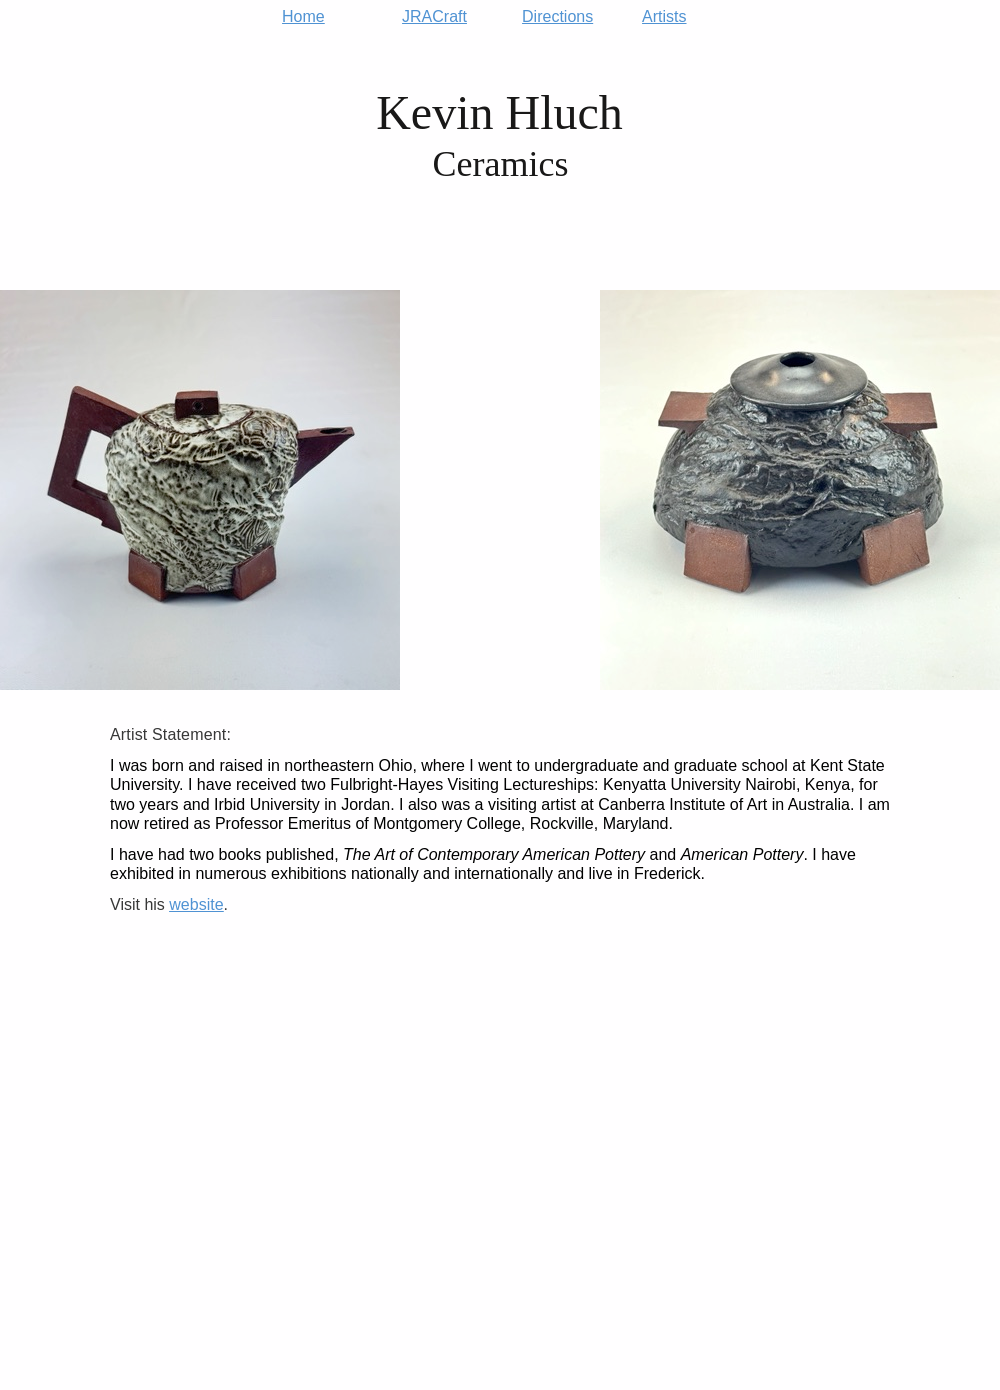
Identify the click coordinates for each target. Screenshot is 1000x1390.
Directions (557, 17)
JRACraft (434, 17)
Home (303, 17)
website (196, 904)
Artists (664, 17)
